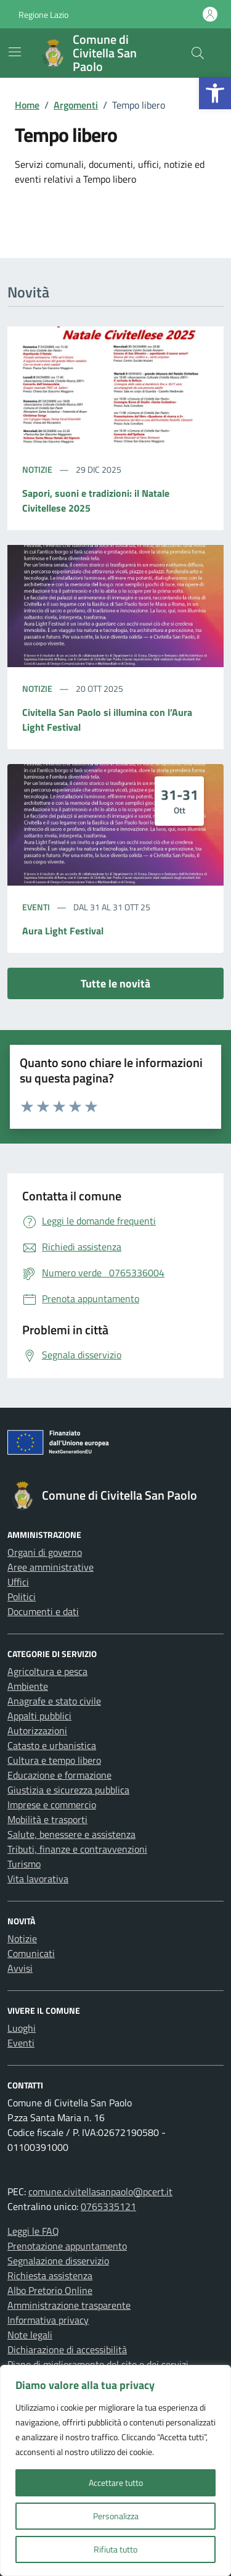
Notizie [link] (38, 469)
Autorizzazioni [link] (37, 1730)
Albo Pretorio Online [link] (49, 2290)
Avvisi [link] (20, 1968)
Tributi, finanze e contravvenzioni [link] (77, 1849)
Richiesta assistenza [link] (49, 2275)
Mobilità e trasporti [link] (47, 1819)
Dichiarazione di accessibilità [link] (67, 2349)
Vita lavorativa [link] (37, 1878)
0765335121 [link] (108, 2206)
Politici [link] (21, 1596)
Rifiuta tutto (115, 2549)
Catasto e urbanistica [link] (51, 1745)
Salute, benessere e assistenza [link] (71, 1834)
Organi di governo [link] (44, 1552)
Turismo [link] (24, 1863)
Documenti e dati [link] (43, 1611)
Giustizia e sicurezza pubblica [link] (68, 1789)
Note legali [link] (29, 2334)
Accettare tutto (116, 2482)
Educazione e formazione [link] (59, 1775)
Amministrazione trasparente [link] (69, 2305)
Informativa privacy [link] (48, 2319)
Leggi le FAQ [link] (33, 2231)
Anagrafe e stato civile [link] (54, 1700)
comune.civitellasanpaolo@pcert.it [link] (100, 2191)
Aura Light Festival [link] (62, 930)
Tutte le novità (115, 983)
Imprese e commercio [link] (51, 1804)
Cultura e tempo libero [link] (54, 1760)
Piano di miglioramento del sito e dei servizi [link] (97, 2364)
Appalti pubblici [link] (39, 1715)
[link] (215, 93)
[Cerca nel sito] (198, 53)
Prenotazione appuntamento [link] (67, 2245)
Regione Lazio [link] (43, 14)
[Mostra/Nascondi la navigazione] (14, 51)
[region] (115, 2470)
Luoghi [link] (21, 2028)
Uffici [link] (18, 1581)
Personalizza (116, 2515)
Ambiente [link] (27, 1686)
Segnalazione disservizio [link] (58, 2260)
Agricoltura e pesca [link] (47, 1671)
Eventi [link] (37, 906)
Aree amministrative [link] (50, 1567)
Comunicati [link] (31, 1953)
